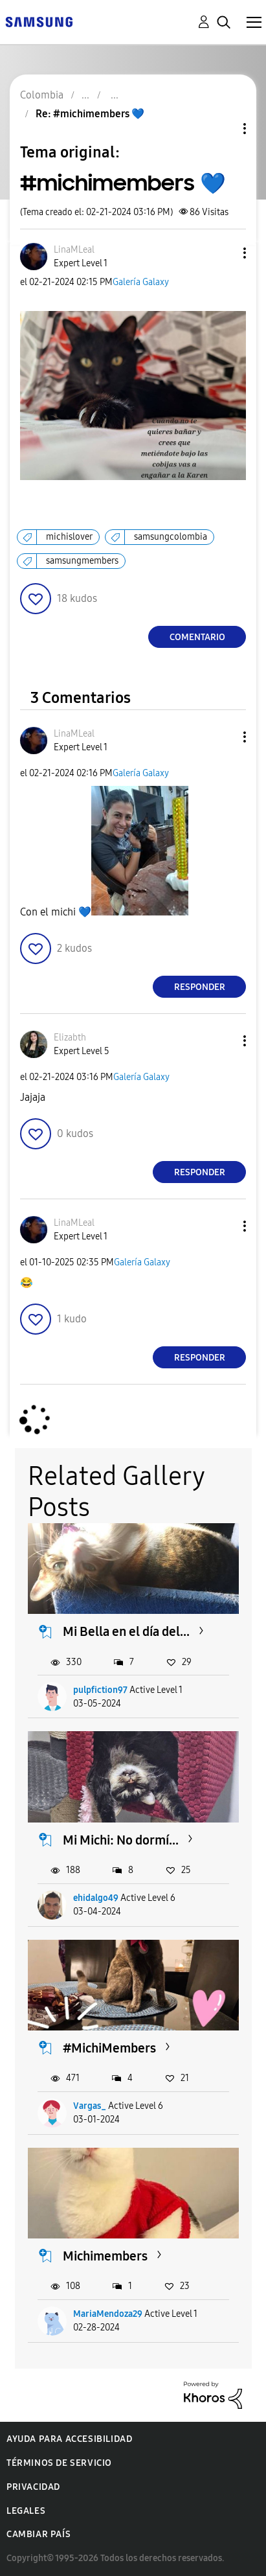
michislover (69, 536)
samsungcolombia (170, 536)
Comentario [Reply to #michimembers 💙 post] (197, 637)
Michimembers (105, 2256)
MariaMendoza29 (107, 2313)
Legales (25, 2510)
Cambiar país (38, 2534)
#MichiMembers (109, 2048)
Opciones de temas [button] (222, 129)
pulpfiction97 (100, 1690)
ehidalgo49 (95, 1897)
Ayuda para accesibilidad (69, 2438)
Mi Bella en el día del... (126, 1631)
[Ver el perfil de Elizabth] (70, 1037)
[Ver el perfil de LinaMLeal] (74, 249)
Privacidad (33, 2486)
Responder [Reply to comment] (199, 987)
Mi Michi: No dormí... (121, 1840)
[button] (223, 253)
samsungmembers (82, 560)
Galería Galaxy (141, 282)
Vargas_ (89, 2105)
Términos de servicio (59, 2462)
